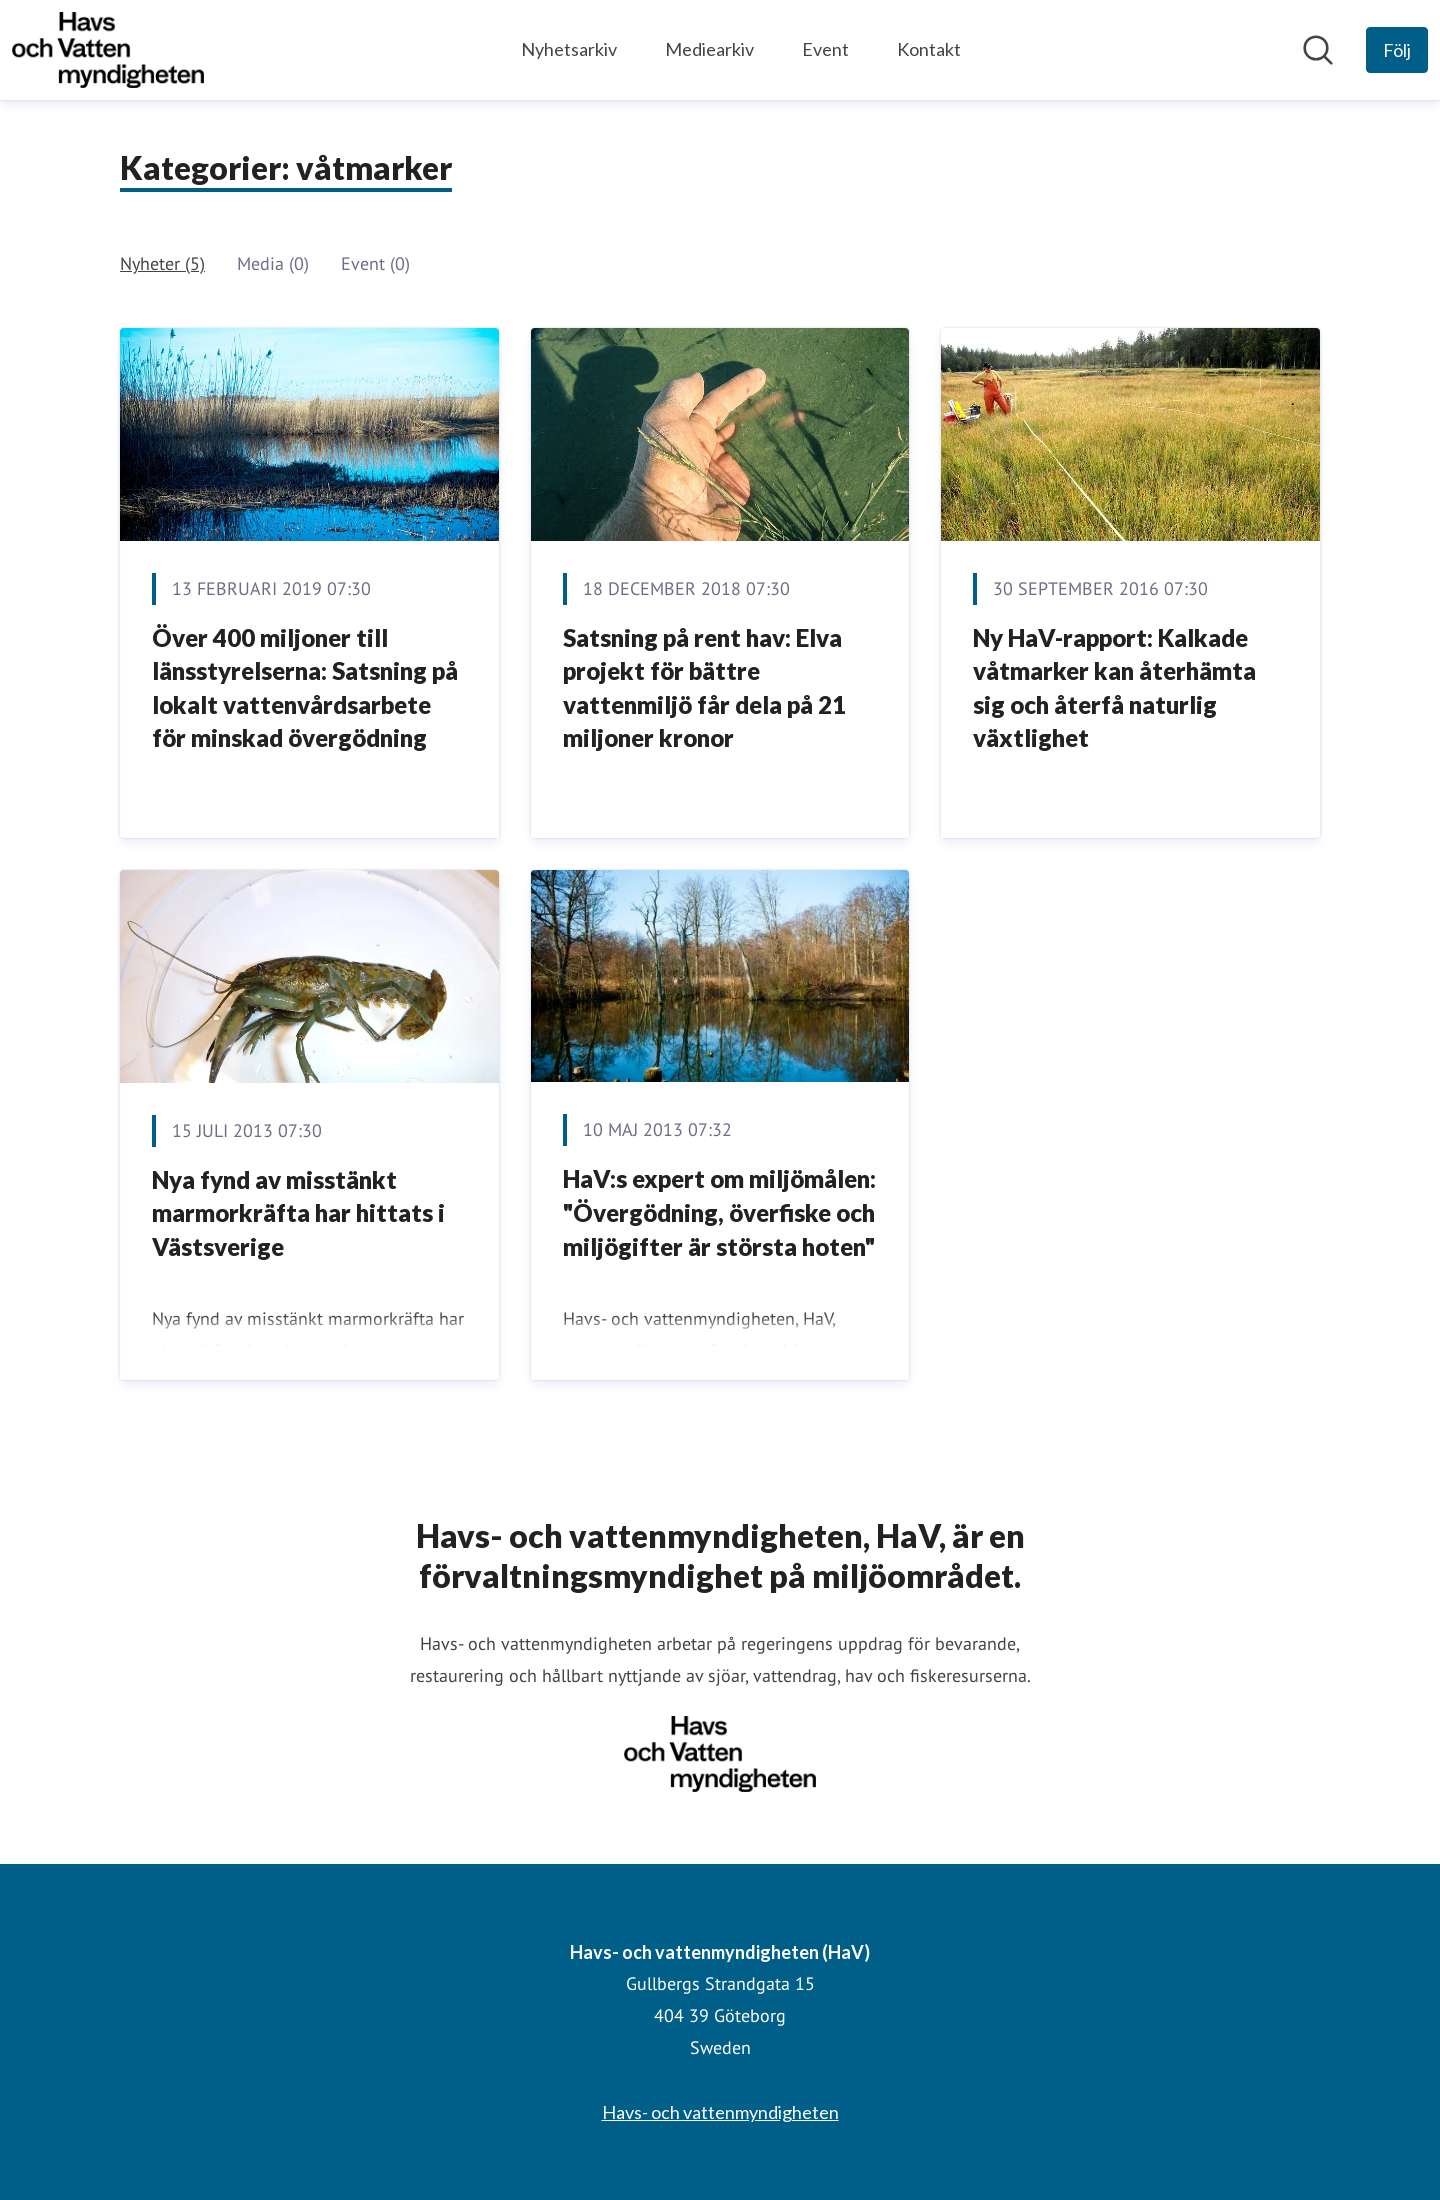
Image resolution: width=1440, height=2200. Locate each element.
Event (825, 49)
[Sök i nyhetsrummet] (1318, 50)
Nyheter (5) (162, 263)
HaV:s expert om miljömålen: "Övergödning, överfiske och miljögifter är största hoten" (719, 1212)
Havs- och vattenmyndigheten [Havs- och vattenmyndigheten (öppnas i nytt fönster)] (720, 2112)
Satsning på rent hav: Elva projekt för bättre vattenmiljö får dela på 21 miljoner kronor (704, 688)
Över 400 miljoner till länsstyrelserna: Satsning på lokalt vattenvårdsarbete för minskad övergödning (305, 688)
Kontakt (929, 49)
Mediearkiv (709, 49)
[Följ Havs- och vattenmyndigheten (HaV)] (1397, 50)
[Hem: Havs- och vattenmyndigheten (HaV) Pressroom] (108, 50)
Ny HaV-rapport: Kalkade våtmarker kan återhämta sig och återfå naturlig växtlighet (1114, 688)
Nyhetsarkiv (569, 49)
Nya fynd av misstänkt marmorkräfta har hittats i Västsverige (298, 1213)
